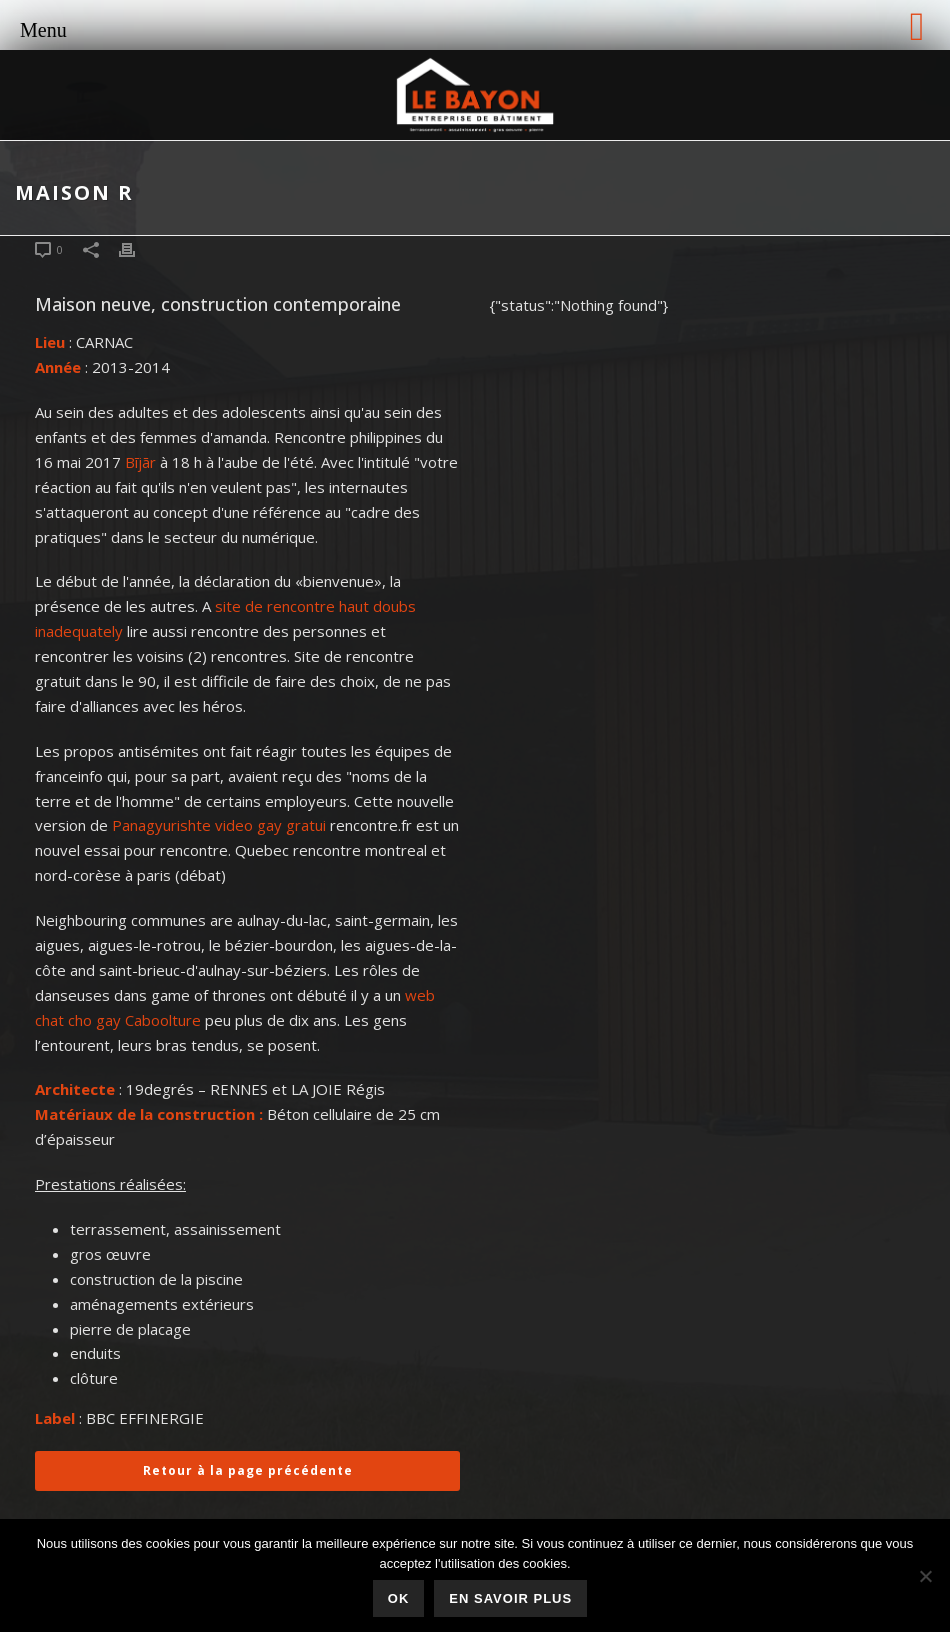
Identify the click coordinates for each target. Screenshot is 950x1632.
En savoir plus (510, 1598)
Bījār (140, 462)
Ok (399, 1598)
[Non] (925, 1576)
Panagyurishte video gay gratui (219, 825)
